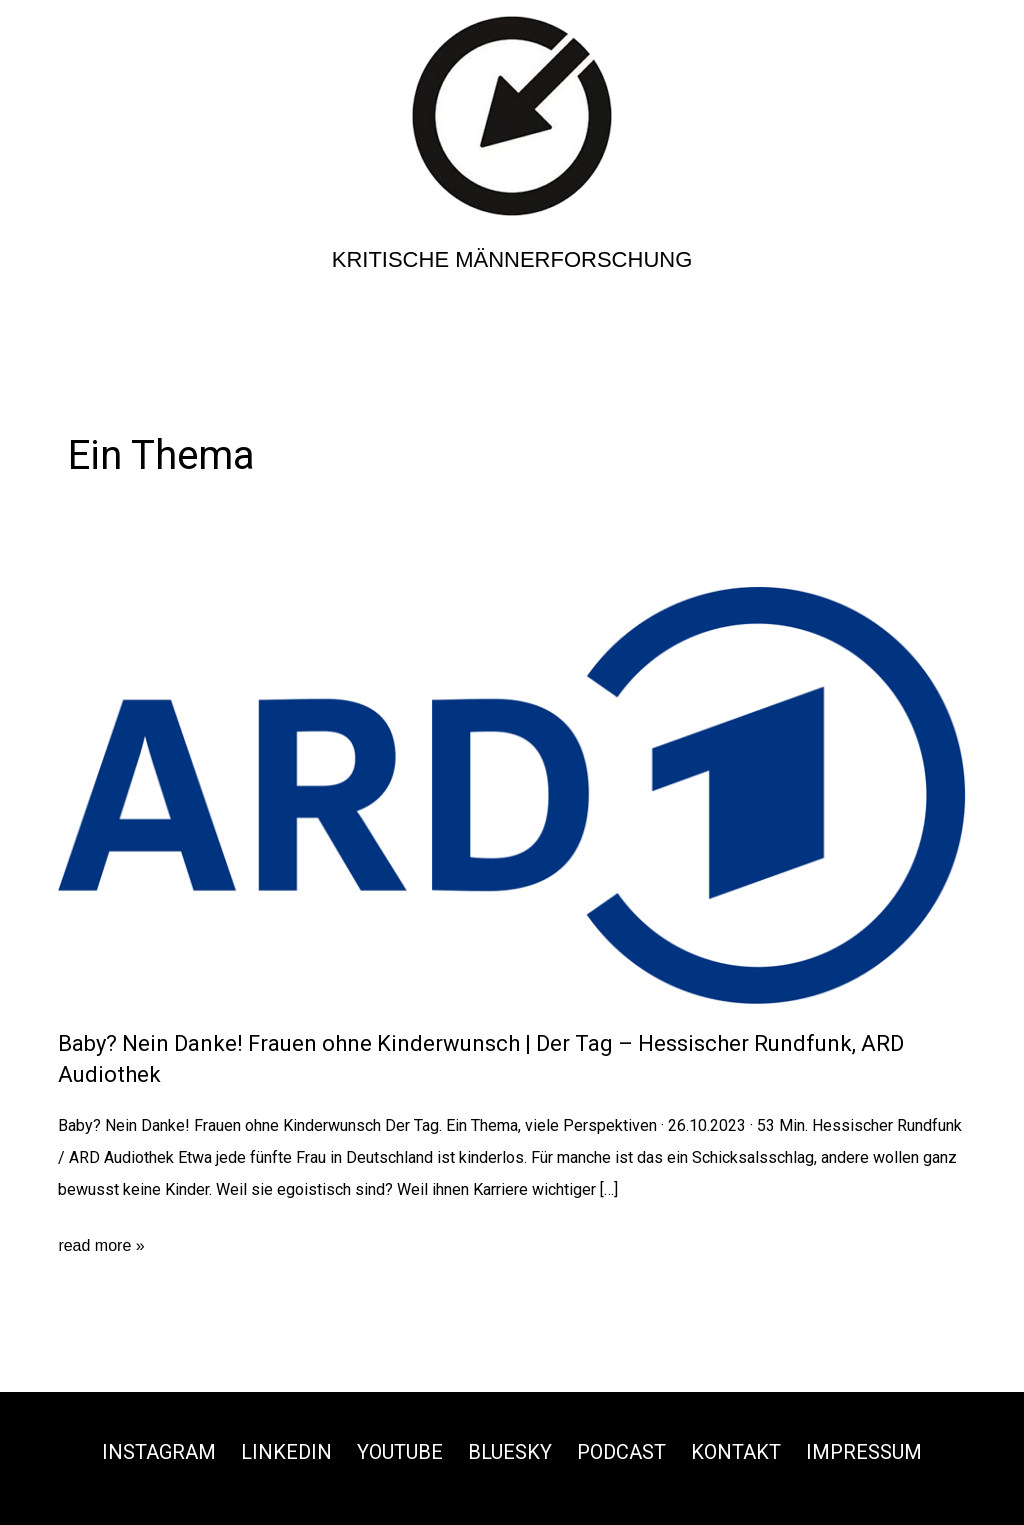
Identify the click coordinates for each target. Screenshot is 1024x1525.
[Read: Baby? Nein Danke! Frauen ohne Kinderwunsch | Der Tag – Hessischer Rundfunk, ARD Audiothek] (511, 793)
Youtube (400, 1452)
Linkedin (286, 1452)
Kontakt (736, 1452)
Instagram (159, 1452)
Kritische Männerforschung (512, 259)
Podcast (621, 1452)
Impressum (864, 1452)
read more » (101, 1246)
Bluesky (510, 1452)
